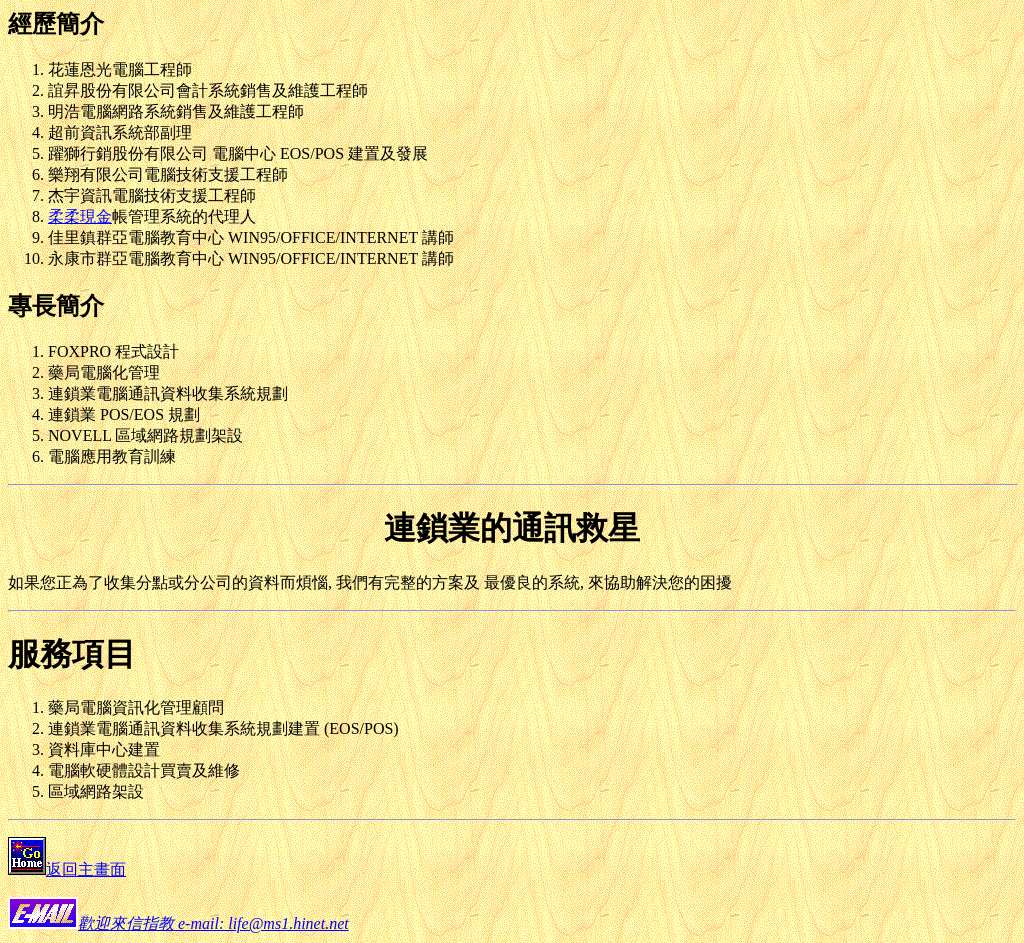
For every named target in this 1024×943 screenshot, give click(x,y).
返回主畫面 (86, 869)
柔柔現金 (80, 216)
